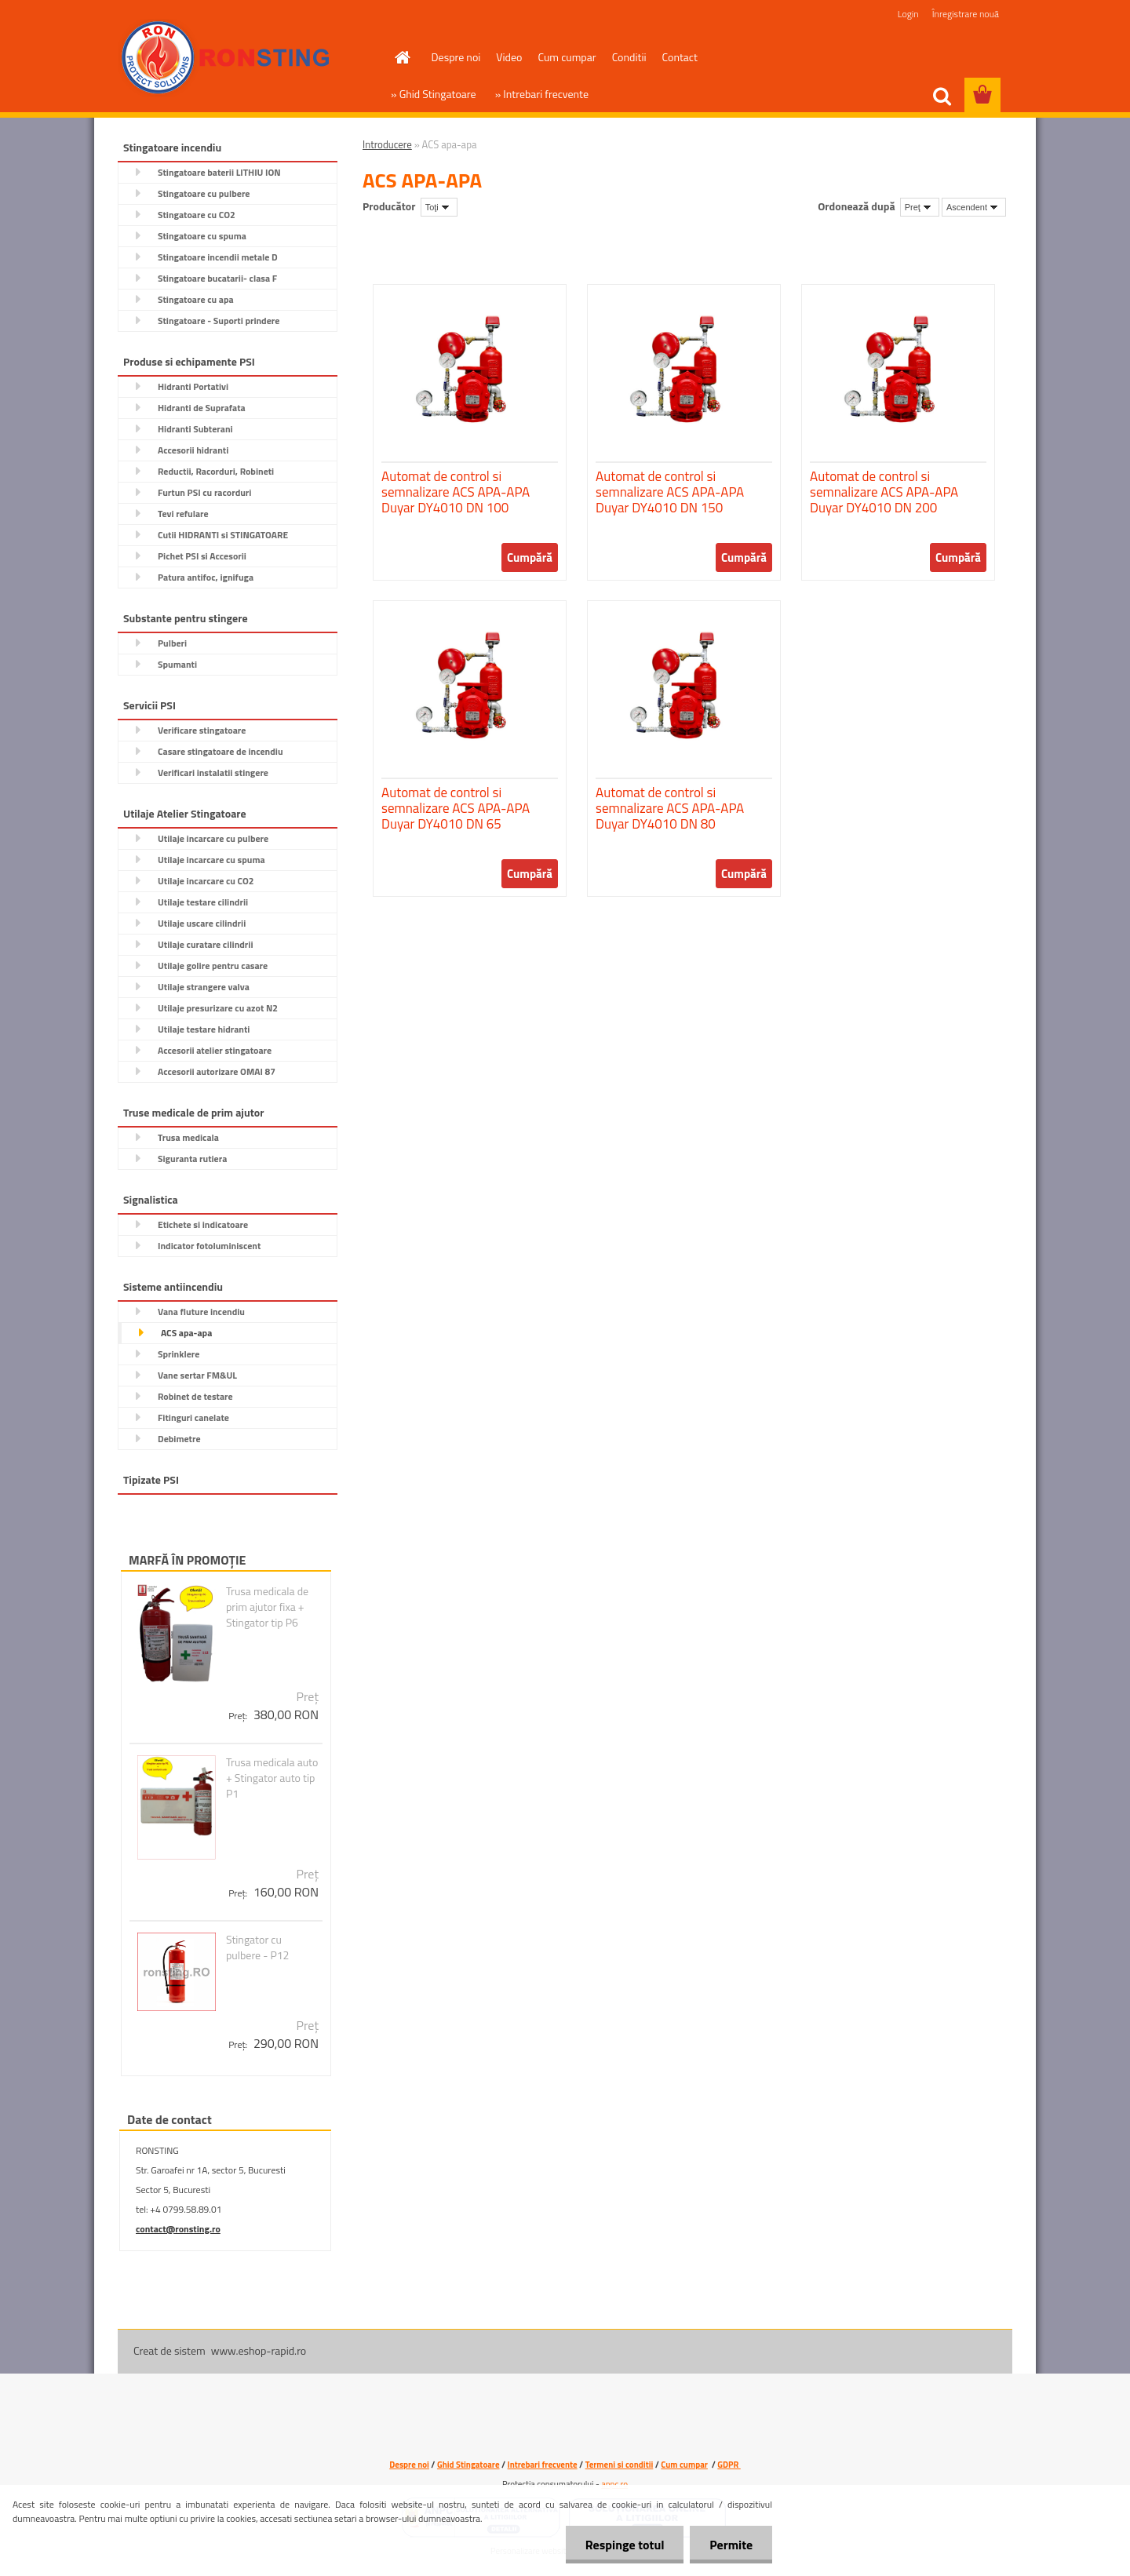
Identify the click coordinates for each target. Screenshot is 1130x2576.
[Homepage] (402, 57)
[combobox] (919, 207)
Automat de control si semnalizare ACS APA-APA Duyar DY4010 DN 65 (455, 808)
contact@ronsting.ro (178, 2228)
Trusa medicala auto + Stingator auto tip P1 (272, 1778)
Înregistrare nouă (965, 13)
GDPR (728, 2464)
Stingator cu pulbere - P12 (258, 1947)
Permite (731, 2544)
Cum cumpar (567, 57)
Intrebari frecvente (543, 2464)
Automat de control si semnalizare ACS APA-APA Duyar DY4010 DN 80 (670, 808)
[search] (942, 96)
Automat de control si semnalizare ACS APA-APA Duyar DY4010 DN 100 (455, 492)
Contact (680, 57)
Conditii (629, 57)
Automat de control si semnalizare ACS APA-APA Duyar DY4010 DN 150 (670, 492)
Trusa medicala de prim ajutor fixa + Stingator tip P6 (267, 1606)
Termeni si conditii (619, 2464)
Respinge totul (624, 2544)
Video (509, 57)
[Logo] (226, 58)
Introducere (387, 144)
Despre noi (456, 57)
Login (908, 13)
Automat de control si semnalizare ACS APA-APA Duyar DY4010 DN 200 (884, 492)
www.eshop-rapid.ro (258, 2350)
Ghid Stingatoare (468, 2464)
